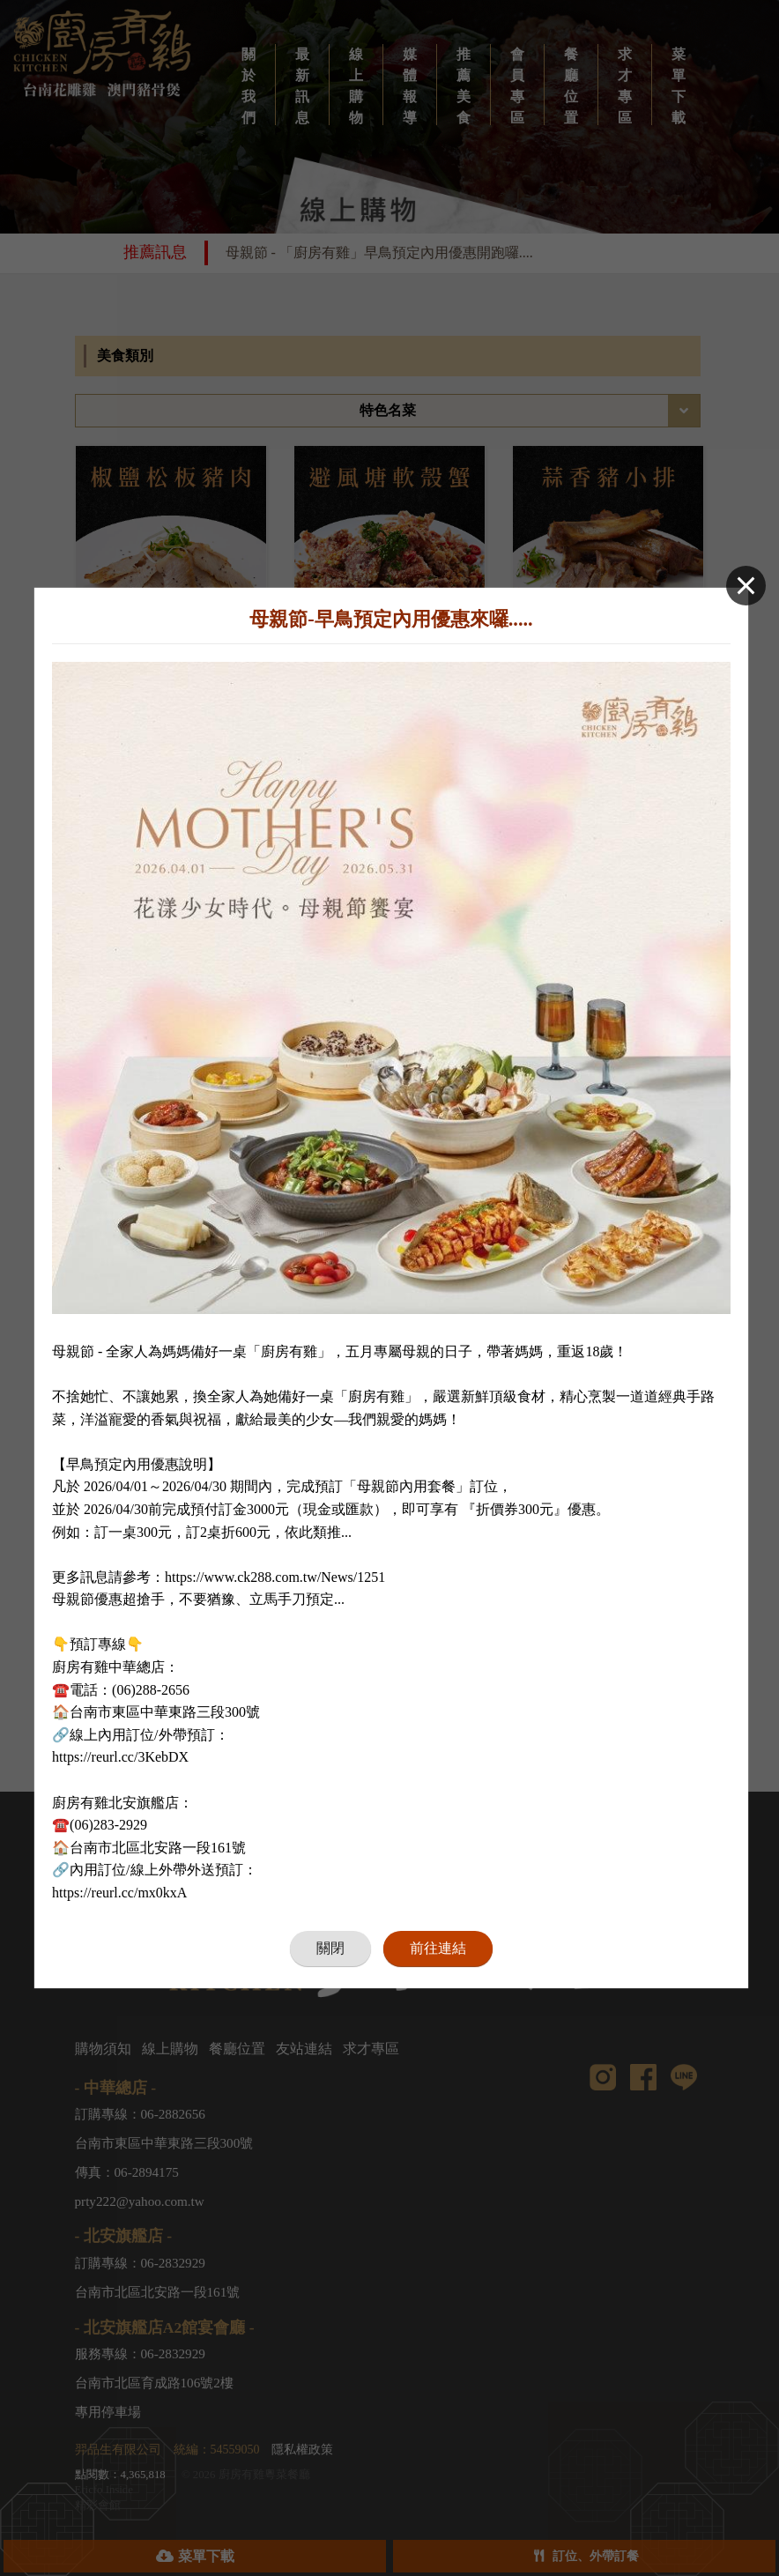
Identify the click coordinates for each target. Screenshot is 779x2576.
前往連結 (438, 1946)
